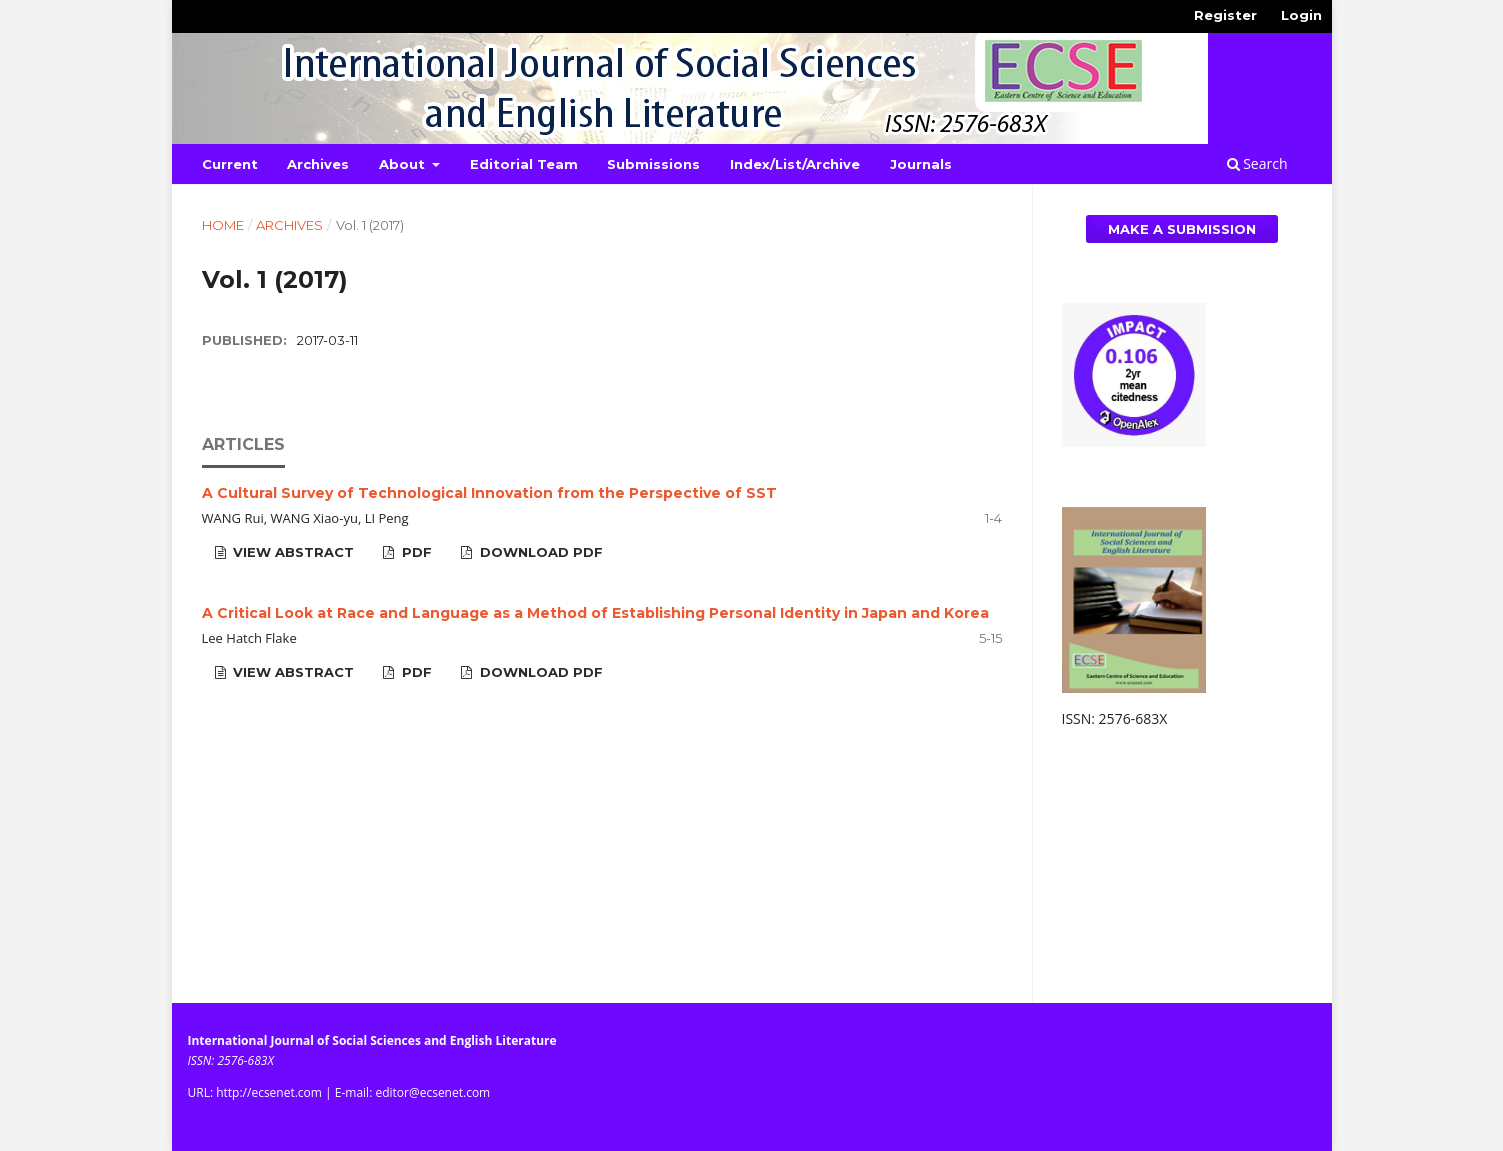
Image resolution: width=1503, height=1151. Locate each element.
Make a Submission (1182, 229)
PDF (415, 552)
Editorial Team (524, 164)
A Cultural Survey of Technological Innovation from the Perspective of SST (489, 493)
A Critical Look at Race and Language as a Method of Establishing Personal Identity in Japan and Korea (595, 613)
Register (1225, 15)
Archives (318, 164)
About (404, 164)
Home (223, 225)
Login (1301, 15)
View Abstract (291, 552)
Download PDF (539, 552)
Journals (921, 164)
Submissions (653, 164)
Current (230, 164)
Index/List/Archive (795, 164)
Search (1257, 163)
